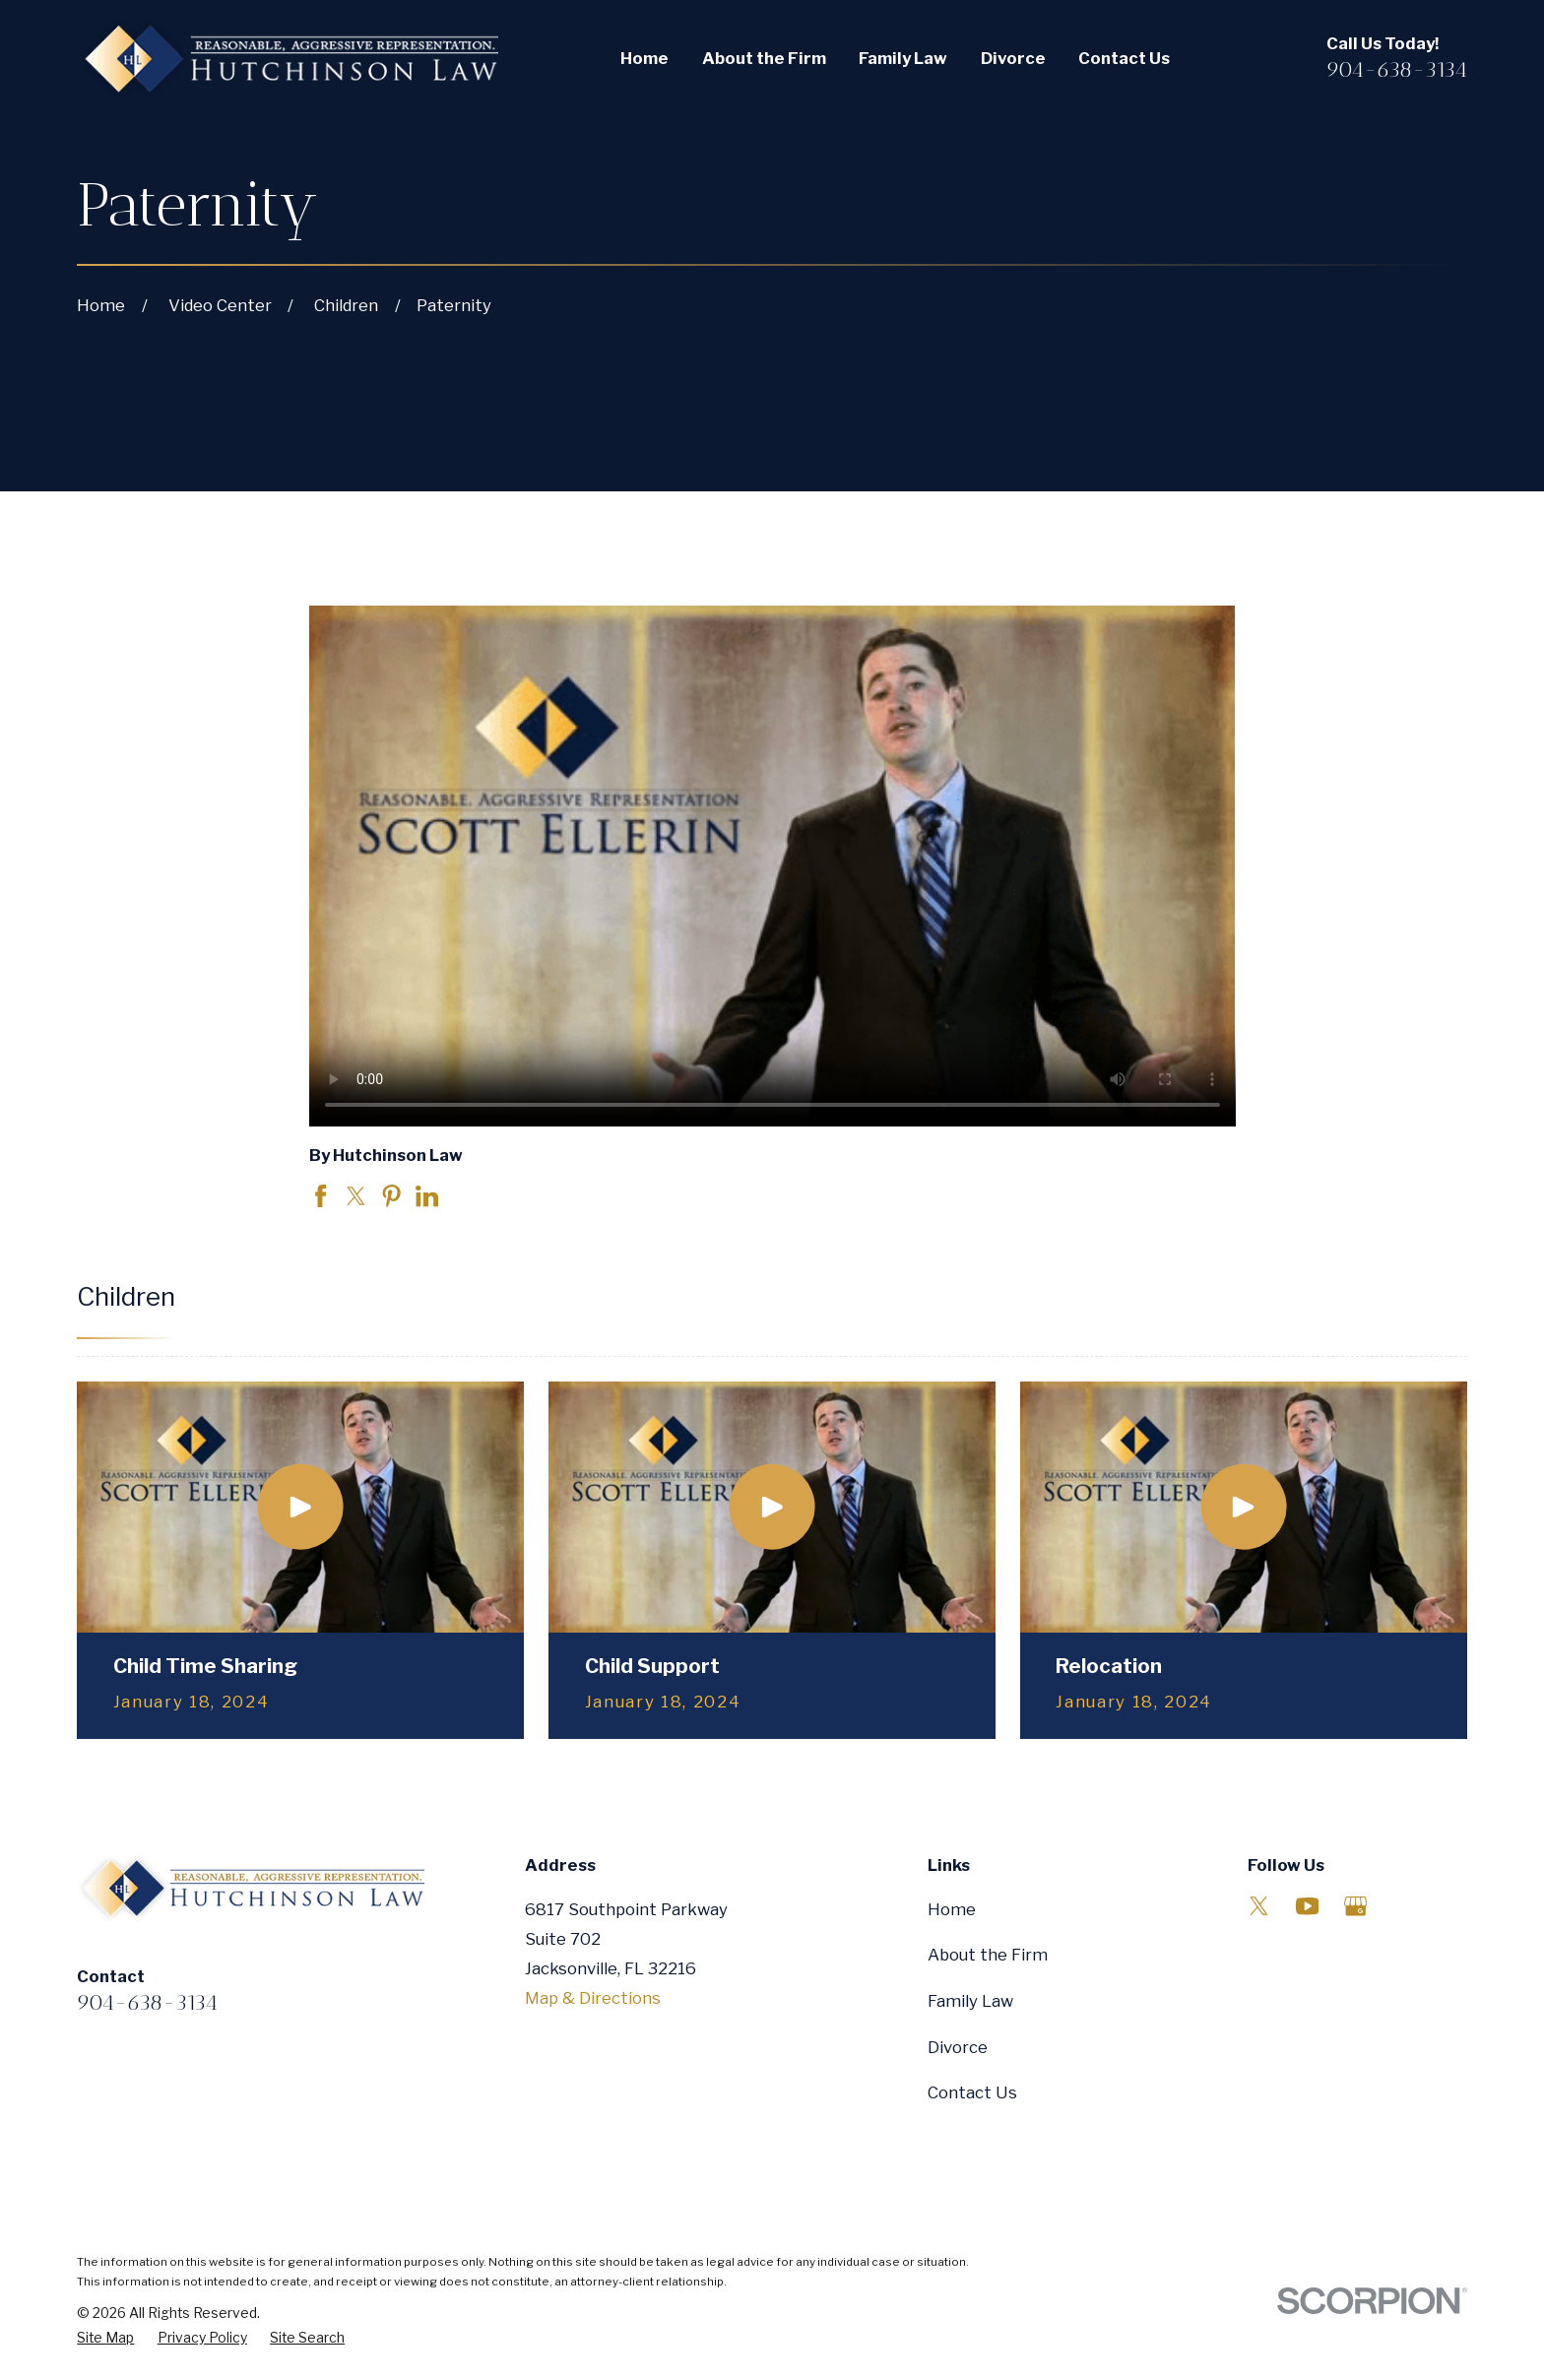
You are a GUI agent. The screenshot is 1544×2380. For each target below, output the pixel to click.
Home (952, 1909)
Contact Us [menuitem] (1124, 58)
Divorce (958, 2047)
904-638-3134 (1396, 69)
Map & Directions (593, 1998)
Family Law (970, 2001)
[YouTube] (1307, 1906)
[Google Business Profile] (1355, 1906)
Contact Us (972, 2092)
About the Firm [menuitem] (764, 58)
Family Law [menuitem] (903, 58)
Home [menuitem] (644, 58)
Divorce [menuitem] (1013, 58)
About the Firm (988, 1954)
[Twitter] (1259, 1906)
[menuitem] (105, 2338)
